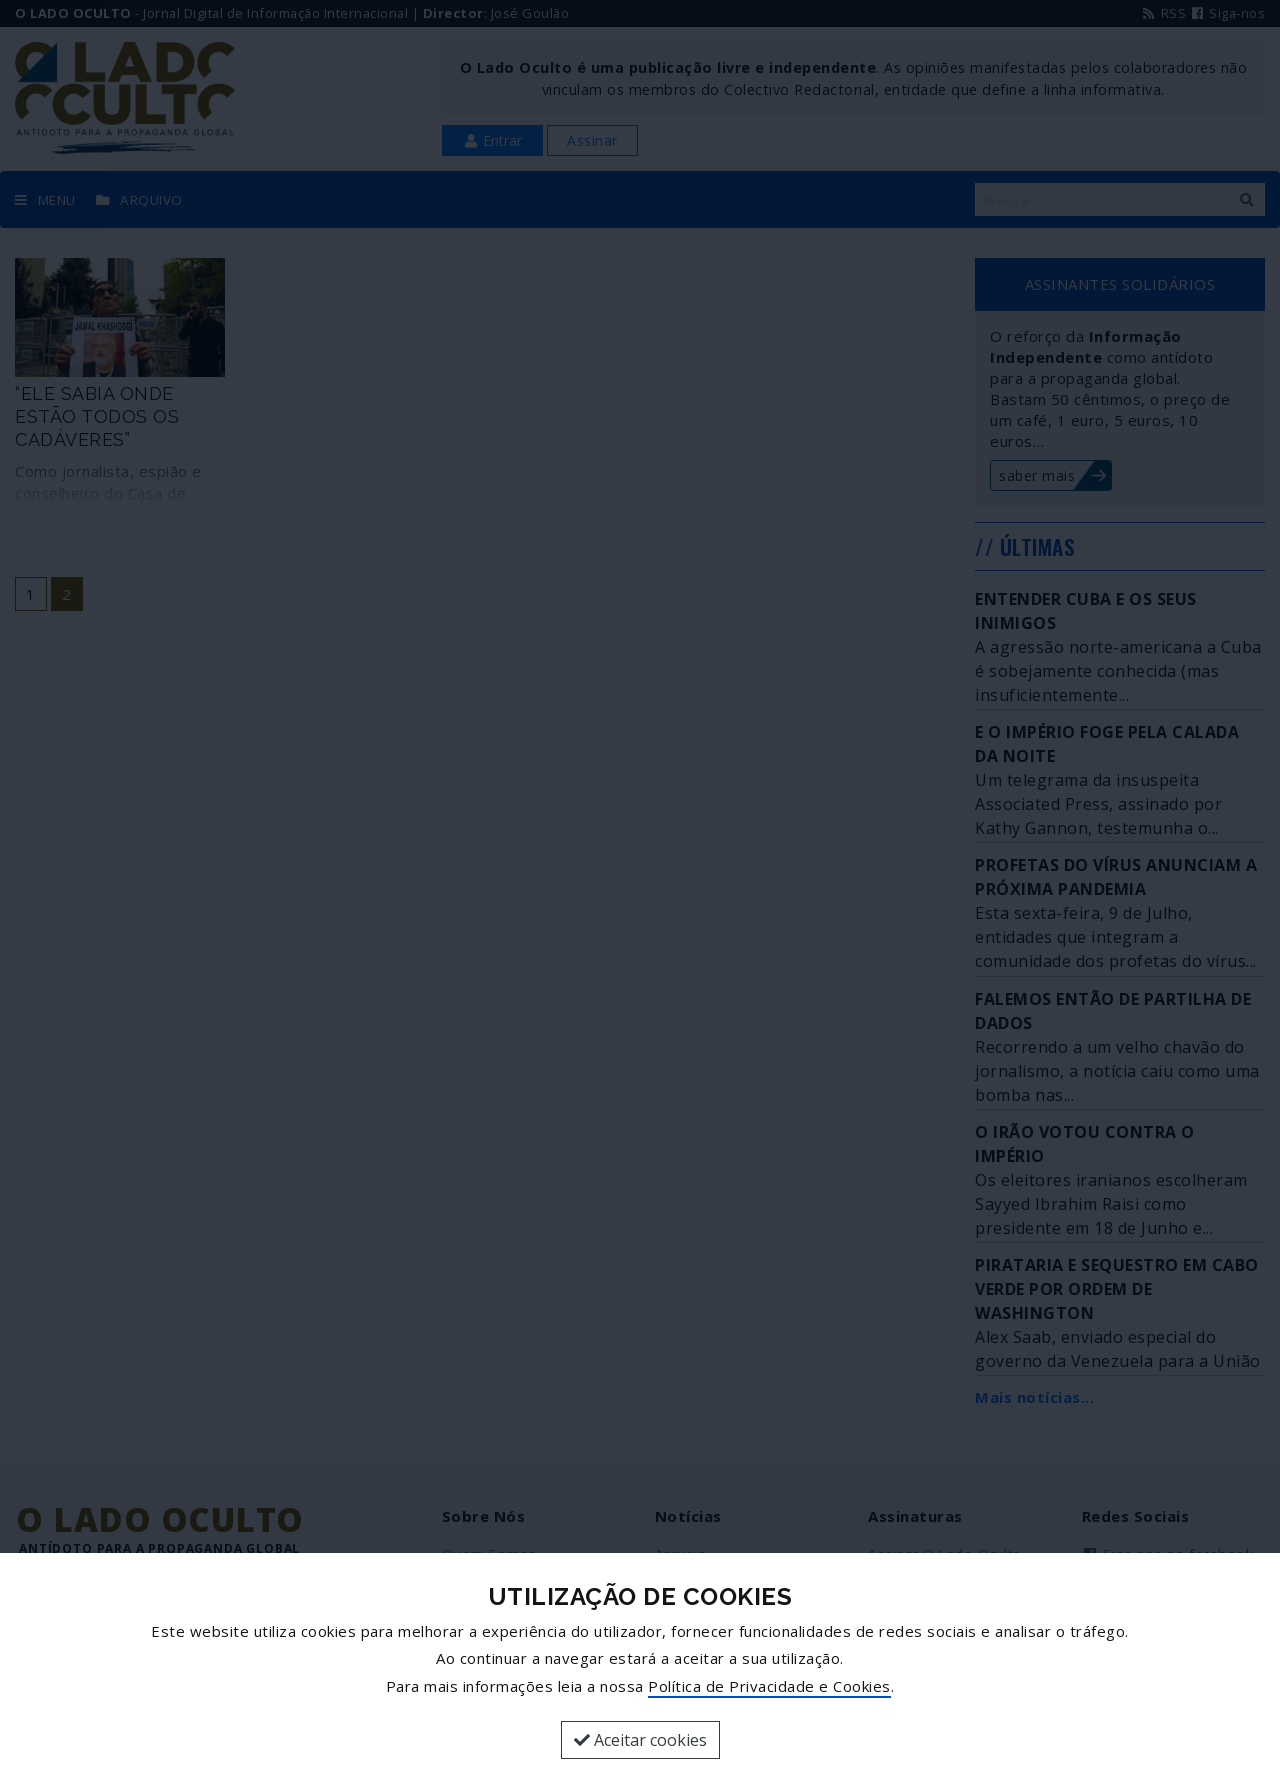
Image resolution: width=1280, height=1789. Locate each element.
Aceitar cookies (640, 1740)
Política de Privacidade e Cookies (769, 1686)
